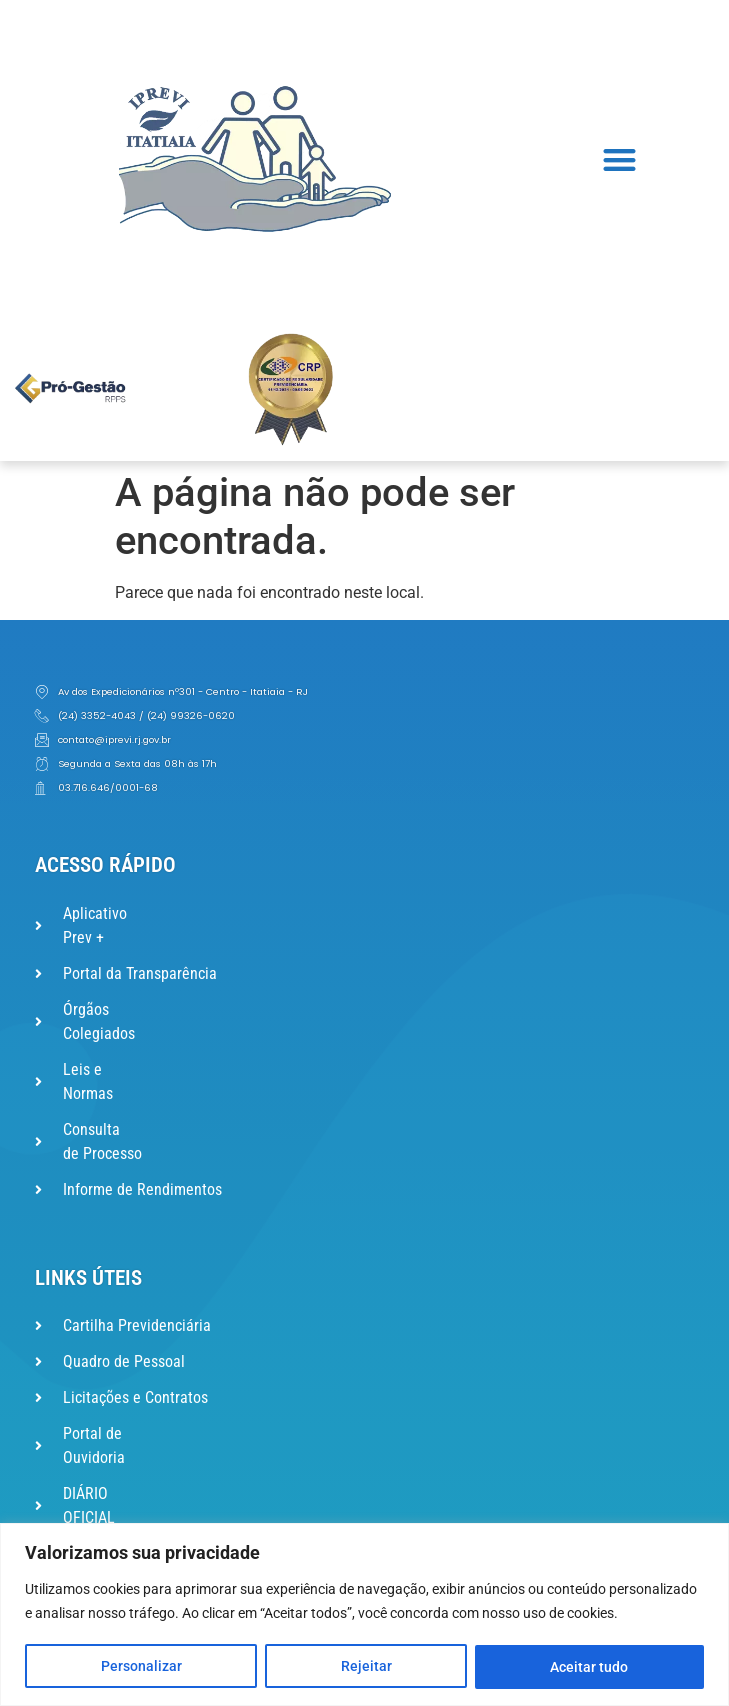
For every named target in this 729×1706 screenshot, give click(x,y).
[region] (364, 1614)
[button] (619, 159)
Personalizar (141, 1667)
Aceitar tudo (590, 1667)
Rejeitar (366, 1667)
